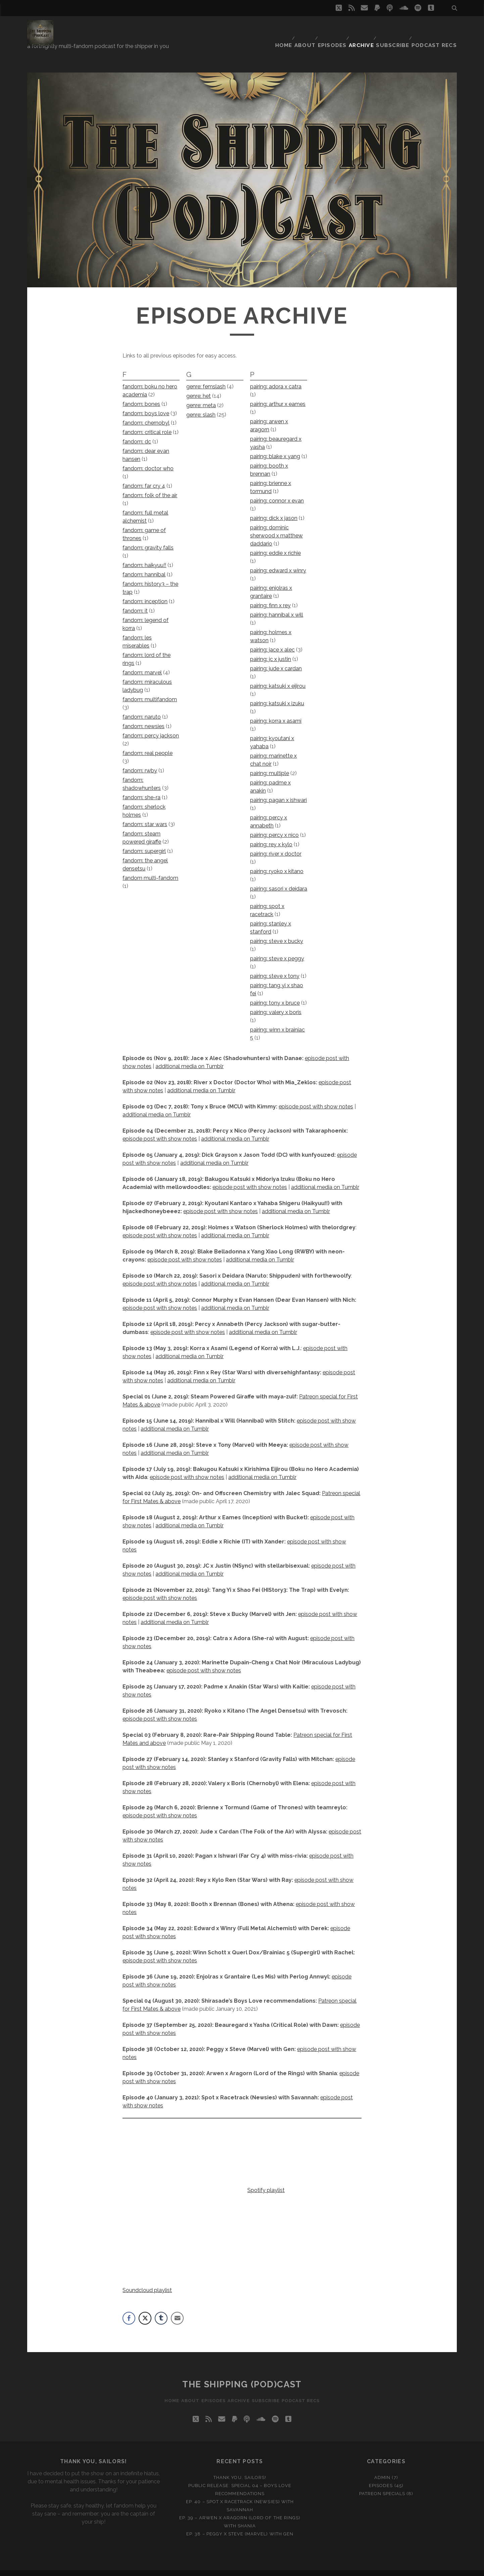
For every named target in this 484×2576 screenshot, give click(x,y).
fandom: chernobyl (146, 414)
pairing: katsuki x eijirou (277, 677)
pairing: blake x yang (275, 447)
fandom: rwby (140, 761)
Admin (382, 2468)
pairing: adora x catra (275, 377)
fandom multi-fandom (150, 869)
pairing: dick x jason (273, 509)
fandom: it (135, 602)
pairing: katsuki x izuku (277, 694)
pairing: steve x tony (274, 967)
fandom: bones (141, 395)
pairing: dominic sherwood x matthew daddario (276, 526)
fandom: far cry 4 (144, 477)
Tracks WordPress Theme (213, 2568)
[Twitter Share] (145, 2309)
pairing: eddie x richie (275, 544)
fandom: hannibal (144, 565)
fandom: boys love (146, 404)
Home (279, 28)
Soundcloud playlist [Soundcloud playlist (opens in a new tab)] (147, 2281)
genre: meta (201, 396)
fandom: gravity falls (148, 538)
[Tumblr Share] (161, 2309)
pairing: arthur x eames (277, 395)
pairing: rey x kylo (271, 835)
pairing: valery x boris (275, 1003)
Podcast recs (438, 28)
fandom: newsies (143, 717)
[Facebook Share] (129, 2309)
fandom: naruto (142, 708)
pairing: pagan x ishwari (278, 791)
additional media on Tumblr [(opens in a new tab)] (260, 1250)
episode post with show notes (316, 1097)
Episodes (333, 28)
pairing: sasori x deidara (278, 879)
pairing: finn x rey (270, 596)
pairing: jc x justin (270, 650)
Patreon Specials (382, 2484)
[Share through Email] (177, 2309)
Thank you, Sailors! (239, 2468)
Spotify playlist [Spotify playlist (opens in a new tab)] (266, 2181)
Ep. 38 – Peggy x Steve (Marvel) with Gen (239, 2524)
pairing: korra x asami (275, 712)
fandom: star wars (145, 815)
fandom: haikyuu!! (144, 556)
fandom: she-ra (141, 788)
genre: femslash (206, 377)
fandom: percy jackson (151, 726)
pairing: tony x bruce (275, 994)
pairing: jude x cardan (276, 659)
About (304, 28)
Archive (364, 28)
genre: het (198, 387)
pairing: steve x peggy (277, 949)
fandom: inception (145, 592)
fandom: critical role (147, 423)
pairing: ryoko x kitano (276, 862)
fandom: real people (148, 744)
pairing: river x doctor (275, 845)
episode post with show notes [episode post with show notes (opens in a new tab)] (160, 1275)
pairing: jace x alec (272, 640)
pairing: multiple (269, 764)
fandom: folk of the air (150, 486)
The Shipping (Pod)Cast (241, 2375)
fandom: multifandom (150, 690)
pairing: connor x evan (277, 491)
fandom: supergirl (144, 842)
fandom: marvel (142, 663)
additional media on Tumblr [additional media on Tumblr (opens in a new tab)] (235, 1130)
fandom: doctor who (148, 459)
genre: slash (200, 405)
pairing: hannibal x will (276, 606)
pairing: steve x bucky (276, 932)
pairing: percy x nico (274, 826)
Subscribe (397, 28)
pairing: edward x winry (278, 561)
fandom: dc (137, 432)
